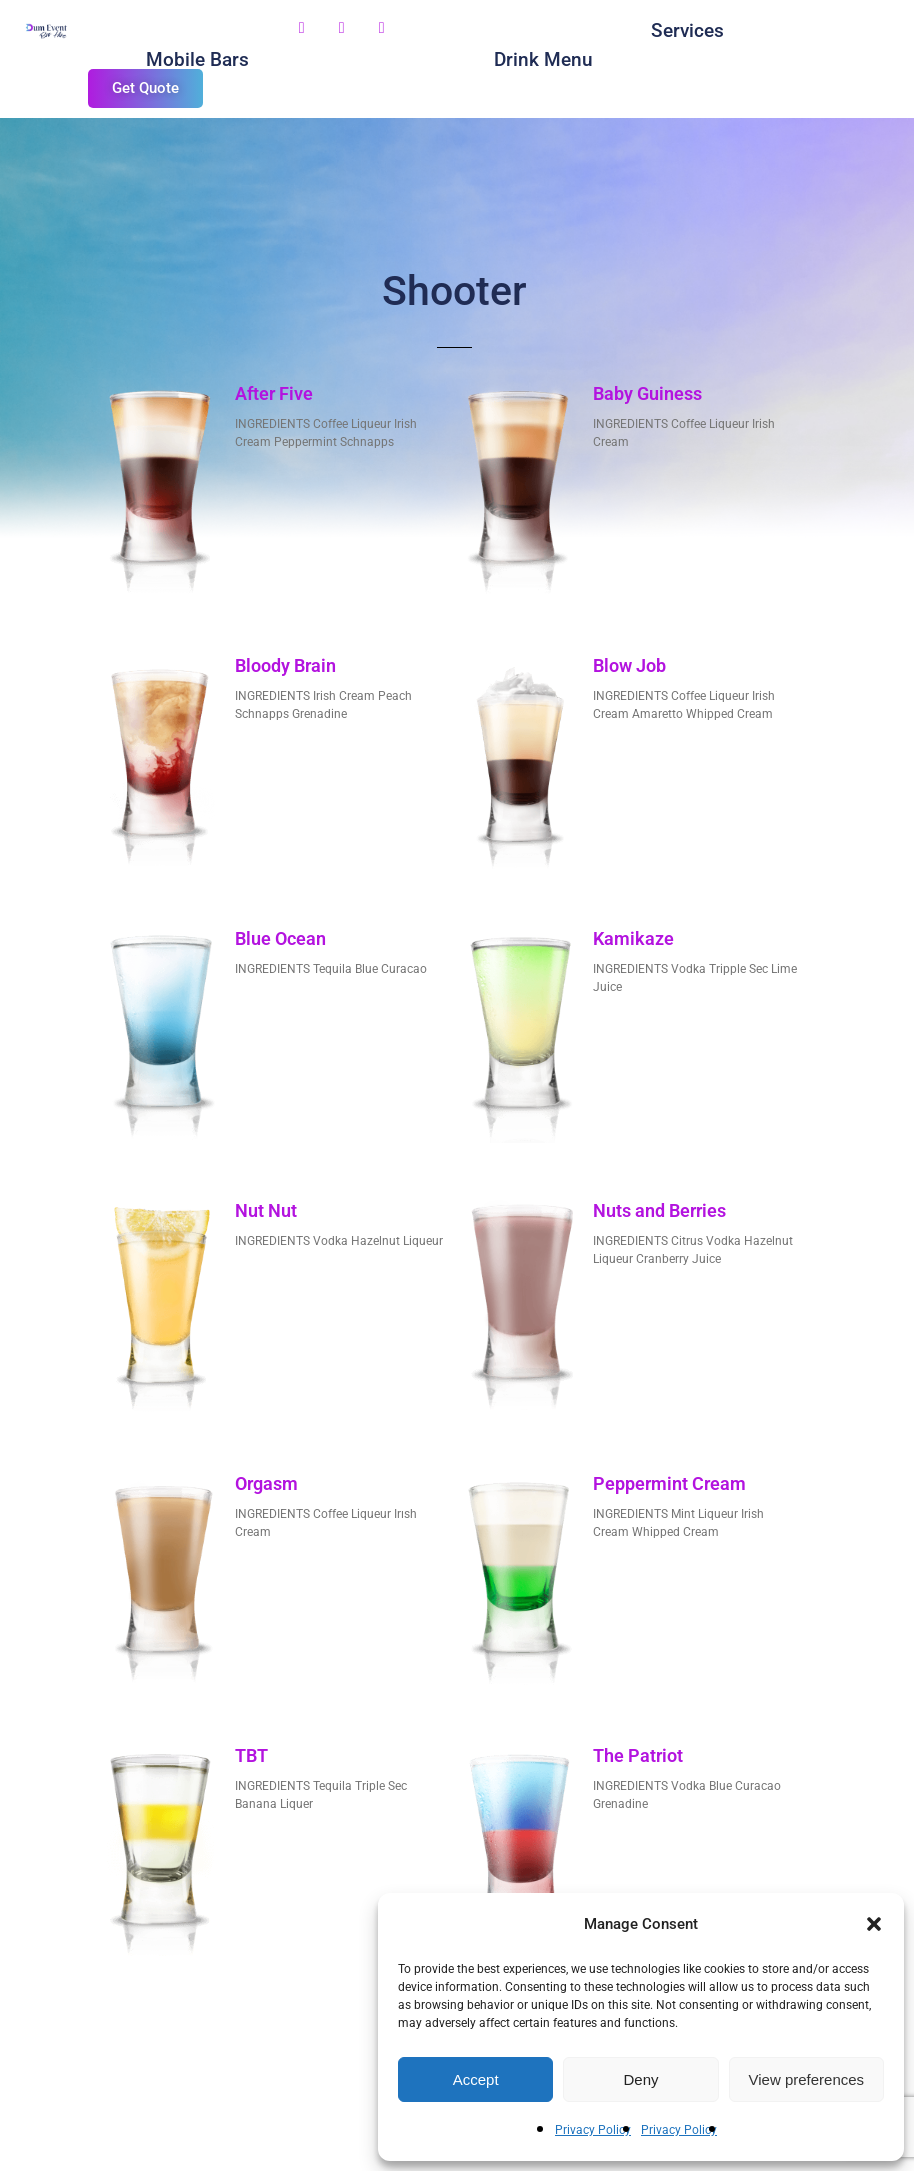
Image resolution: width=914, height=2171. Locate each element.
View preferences (807, 2079)
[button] (874, 1924)
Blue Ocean (280, 938)
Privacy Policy (593, 2130)
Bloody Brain (285, 665)
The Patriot (638, 1755)
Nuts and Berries (659, 1210)
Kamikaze (633, 938)
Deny (640, 2079)
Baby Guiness (647, 393)
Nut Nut (266, 1210)
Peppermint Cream (669, 1483)
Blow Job (629, 665)
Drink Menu (543, 59)
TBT (251, 1755)
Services (687, 30)
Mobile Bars (197, 59)
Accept (476, 2079)
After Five (274, 393)
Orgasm (266, 1483)
